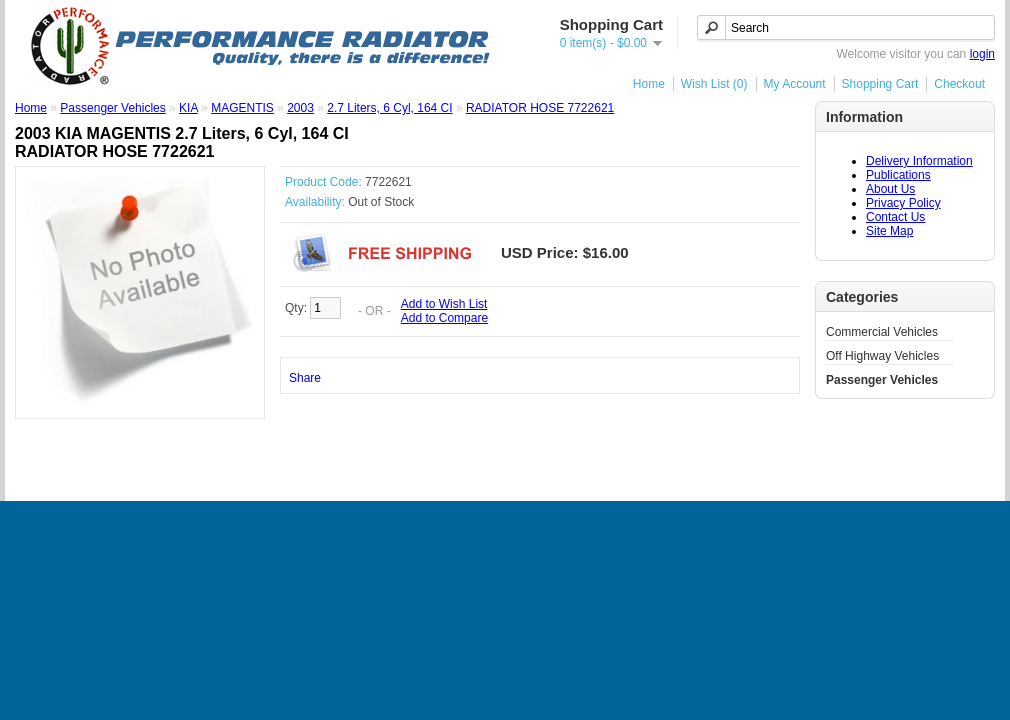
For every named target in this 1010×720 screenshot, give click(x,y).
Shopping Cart (880, 84)
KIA (188, 108)
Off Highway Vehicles (882, 356)
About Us (890, 189)
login (982, 54)
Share (305, 378)
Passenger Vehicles (882, 380)
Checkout (959, 84)
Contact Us (895, 217)
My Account (795, 84)
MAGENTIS (242, 108)
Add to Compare (444, 318)
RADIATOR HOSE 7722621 (540, 108)
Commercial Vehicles (882, 332)
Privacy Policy (903, 203)
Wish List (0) (714, 84)
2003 (300, 108)
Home (649, 84)
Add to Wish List (444, 304)
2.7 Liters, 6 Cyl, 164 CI (389, 108)
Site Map (889, 231)
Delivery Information (919, 161)
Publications (898, 175)
